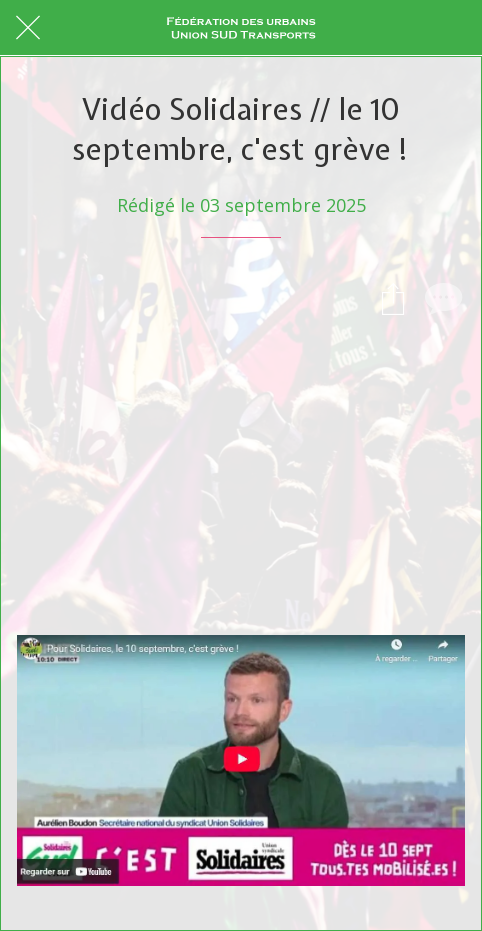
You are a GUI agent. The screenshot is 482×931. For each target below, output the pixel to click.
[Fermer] (28, 28)
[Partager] (393, 298)
